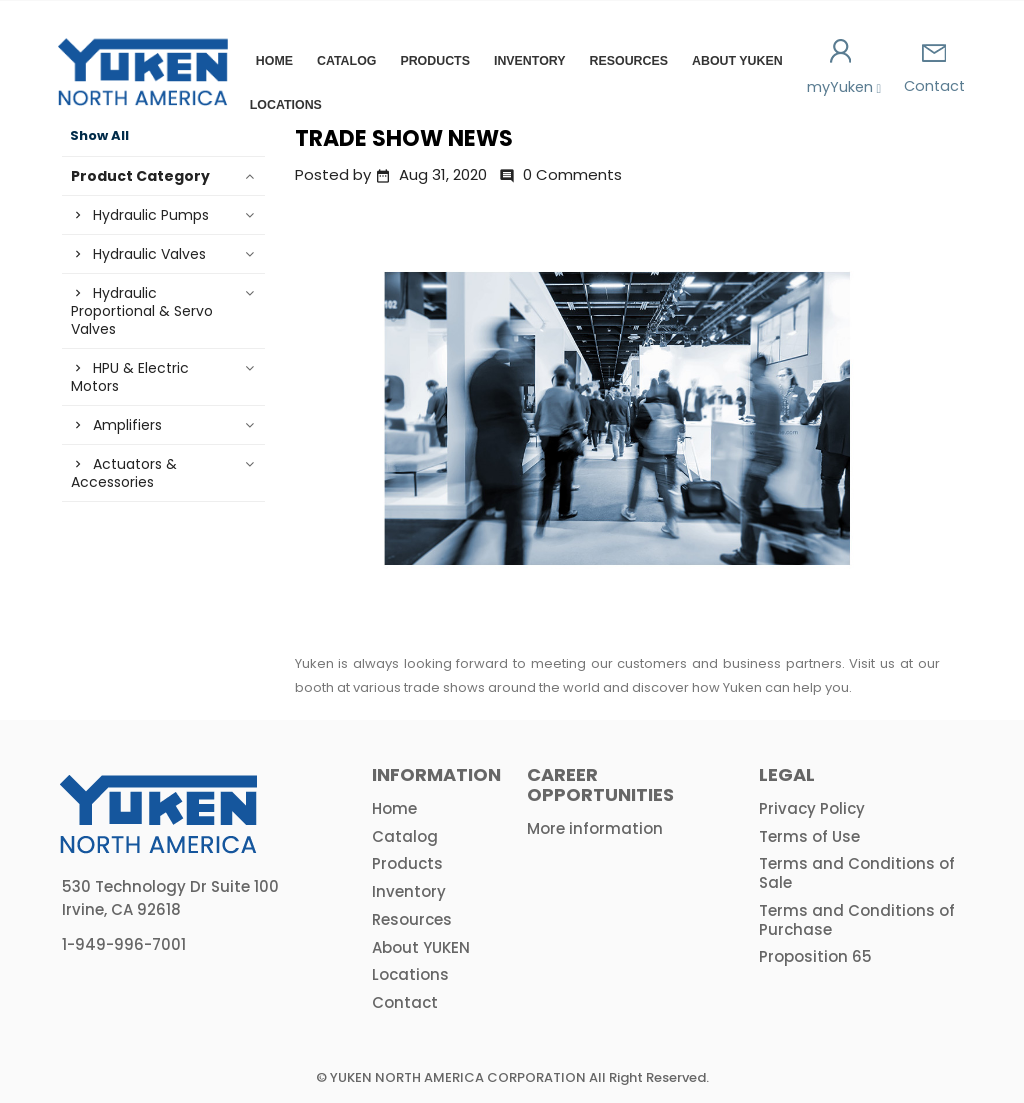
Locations (286, 105)
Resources (629, 61)
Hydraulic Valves (149, 254)
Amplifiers (127, 425)
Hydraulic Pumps (151, 215)
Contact (934, 70)
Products (435, 61)
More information (595, 828)
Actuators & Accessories (124, 473)
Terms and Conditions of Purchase (857, 920)
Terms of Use (809, 836)
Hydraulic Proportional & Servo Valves (142, 311)
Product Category (140, 176)
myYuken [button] (841, 68)
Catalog (346, 61)
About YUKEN (737, 61)
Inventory (530, 61)
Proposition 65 (815, 956)
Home (274, 61)
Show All (99, 136)
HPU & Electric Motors (130, 377)
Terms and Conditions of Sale (857, 873)
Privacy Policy (812, 808)
